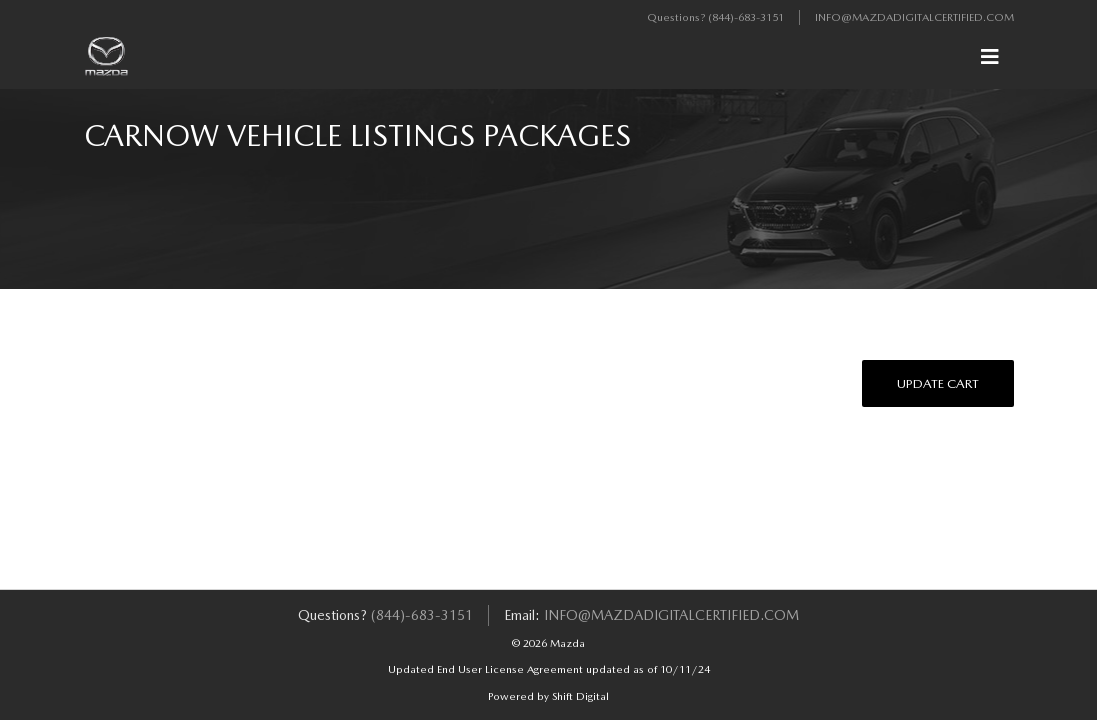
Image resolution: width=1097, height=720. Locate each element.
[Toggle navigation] (990, 57)
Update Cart (938, 383)
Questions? (677, 17)
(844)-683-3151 (746, 17)
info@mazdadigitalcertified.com (914, 17)
